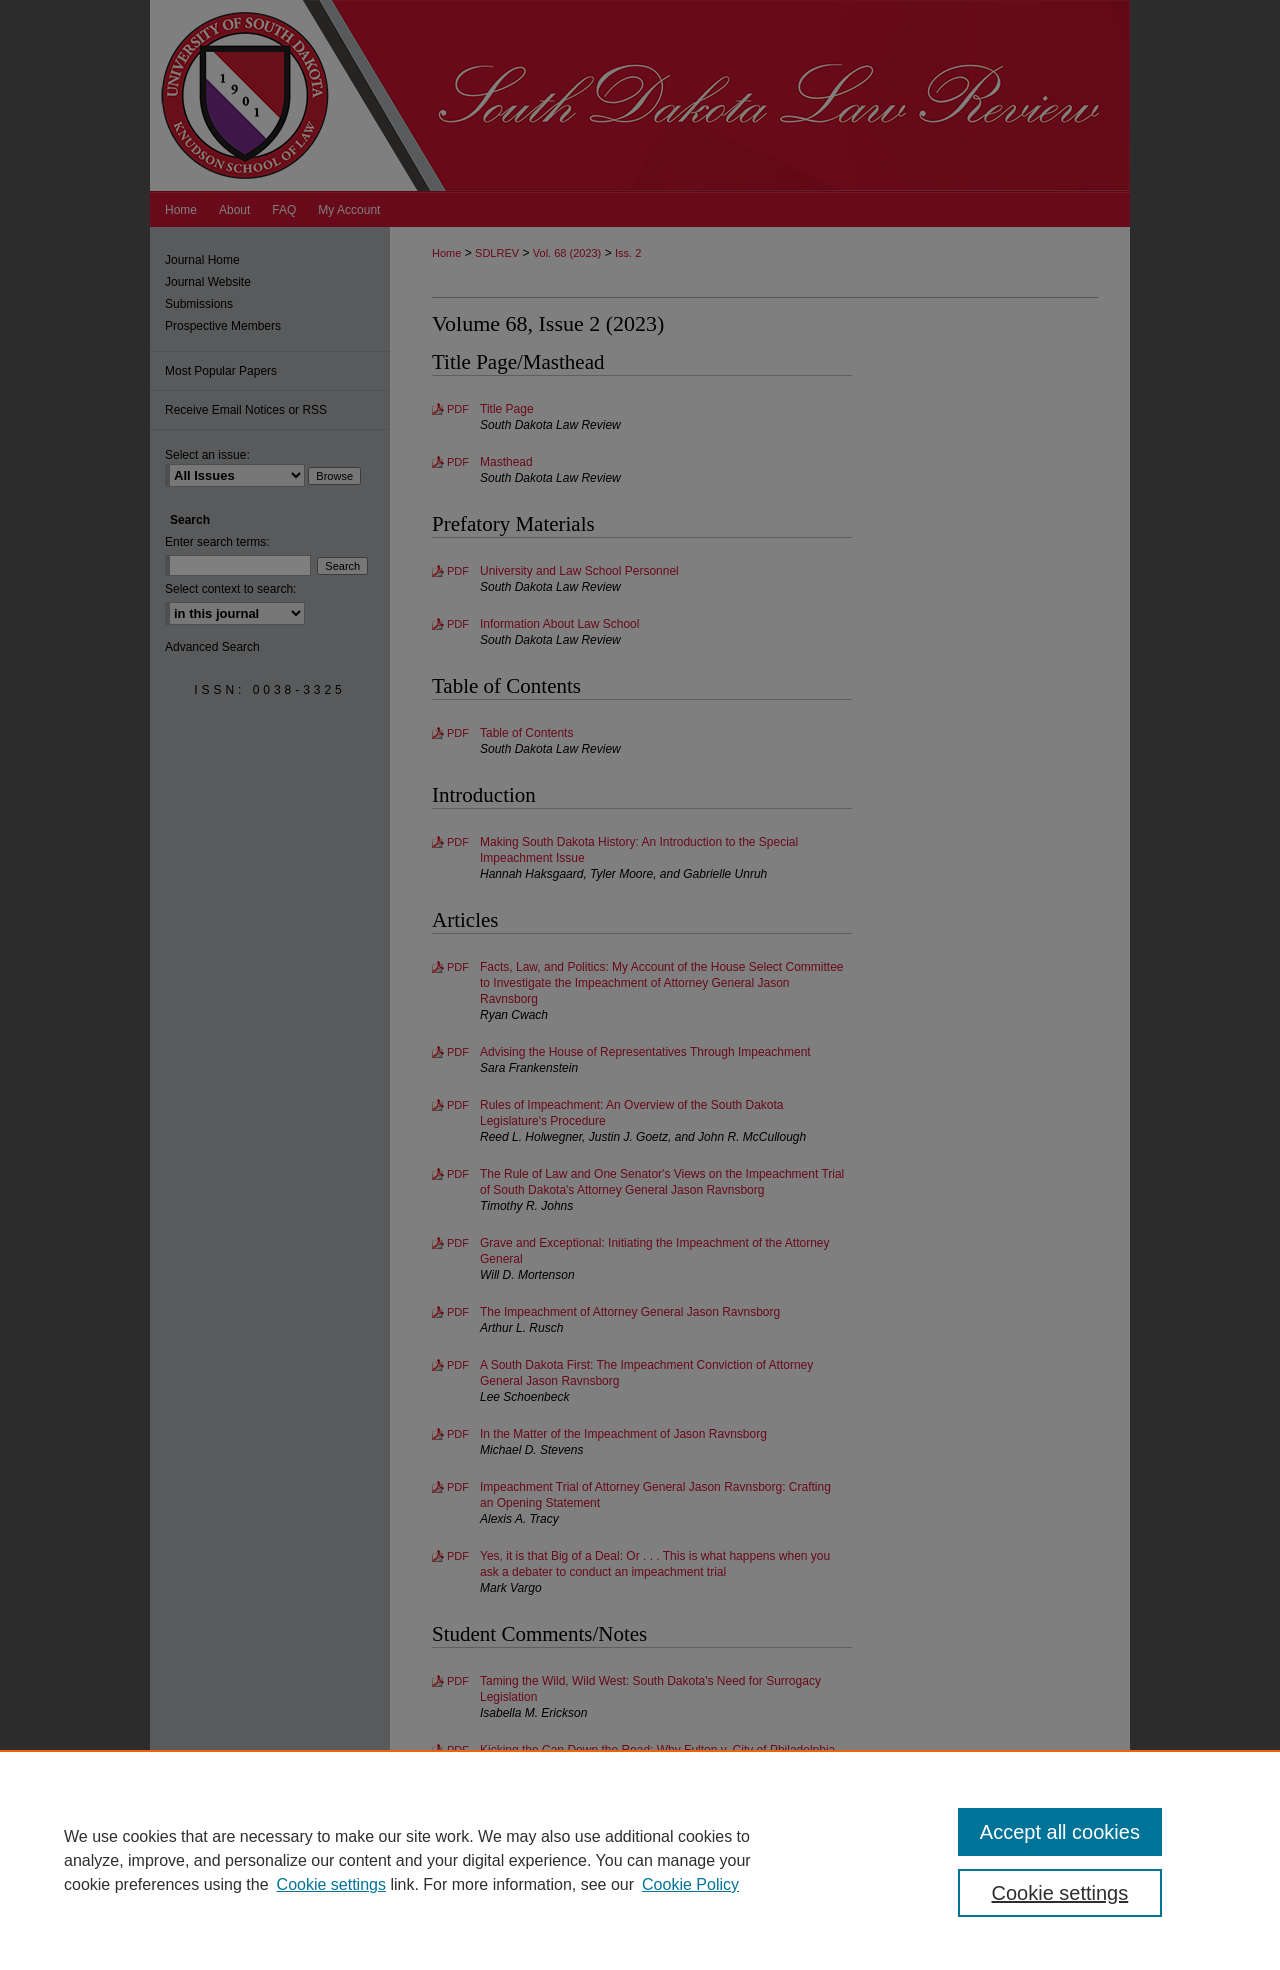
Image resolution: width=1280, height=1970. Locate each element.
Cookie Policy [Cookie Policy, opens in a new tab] (690, 1884)
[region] (640, 1860)
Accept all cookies (1060, 1832)
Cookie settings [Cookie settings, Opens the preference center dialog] (1060, 1893)
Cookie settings (331, 1884)
